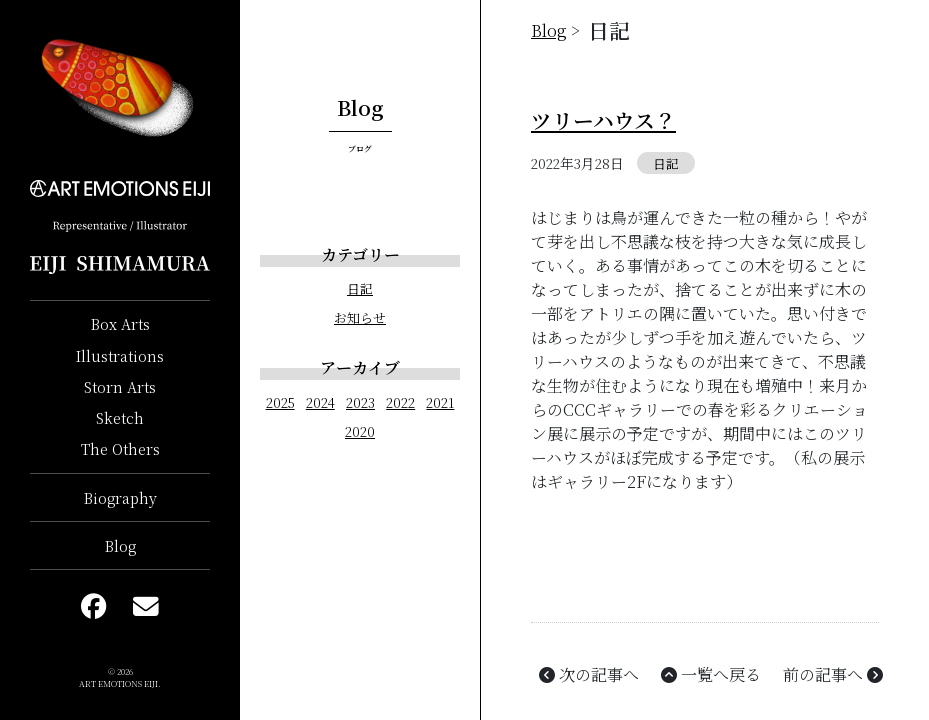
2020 (360, 431)
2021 (440, 402)
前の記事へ (831, 674)
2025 (280, 402)
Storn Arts (120, 386)
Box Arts (120, 323)
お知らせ (360, 317)
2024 (320, 402)
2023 (360, 402)
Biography (120, 497)
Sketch (120, 417)
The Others (120, 448)
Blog (120, 545)
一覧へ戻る (709, 674)
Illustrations (120, 355)
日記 (360, 288)
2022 (400, 402)
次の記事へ (587, 674)
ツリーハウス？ (603, 120)
